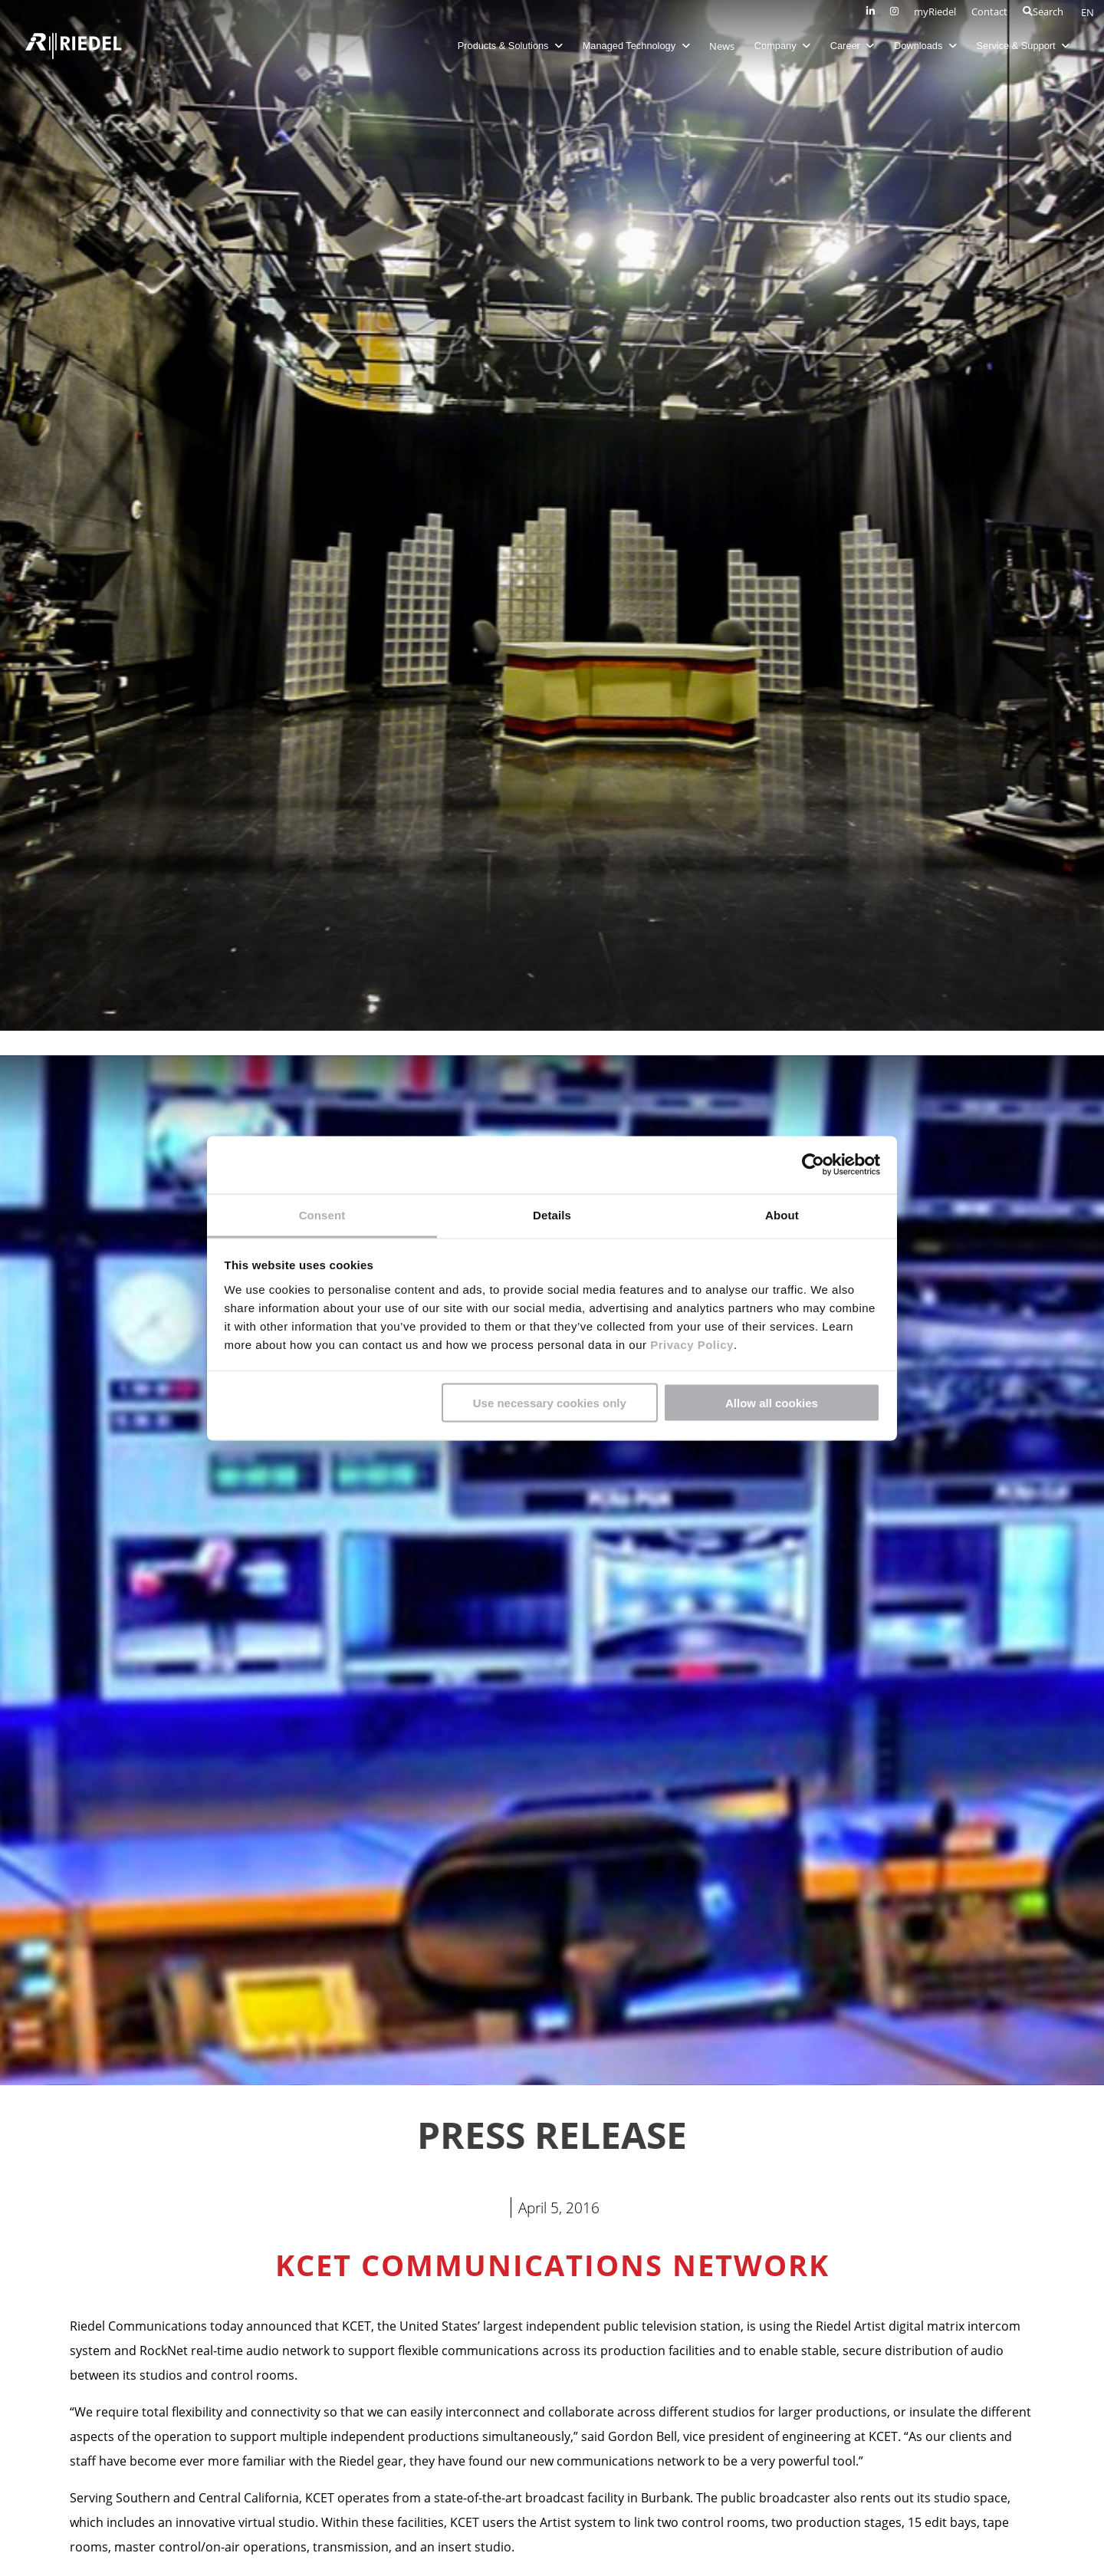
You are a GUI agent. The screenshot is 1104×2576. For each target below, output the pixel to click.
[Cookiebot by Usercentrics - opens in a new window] (813, 1164)
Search (1043, 11)
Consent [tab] (322, 1214)
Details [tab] (552, 1214)
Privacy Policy (689, 1344)
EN (1087, 12)
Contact (989, 11)
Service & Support (1023, 45)
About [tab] (782, 1214)
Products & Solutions (510, 45)
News (721, 46)
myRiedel (935, 11)
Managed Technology (636, 45)
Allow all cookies (771, 1403)
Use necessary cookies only (549, 1403)
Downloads (925, 45)
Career (852, 45)
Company (782, 45)
